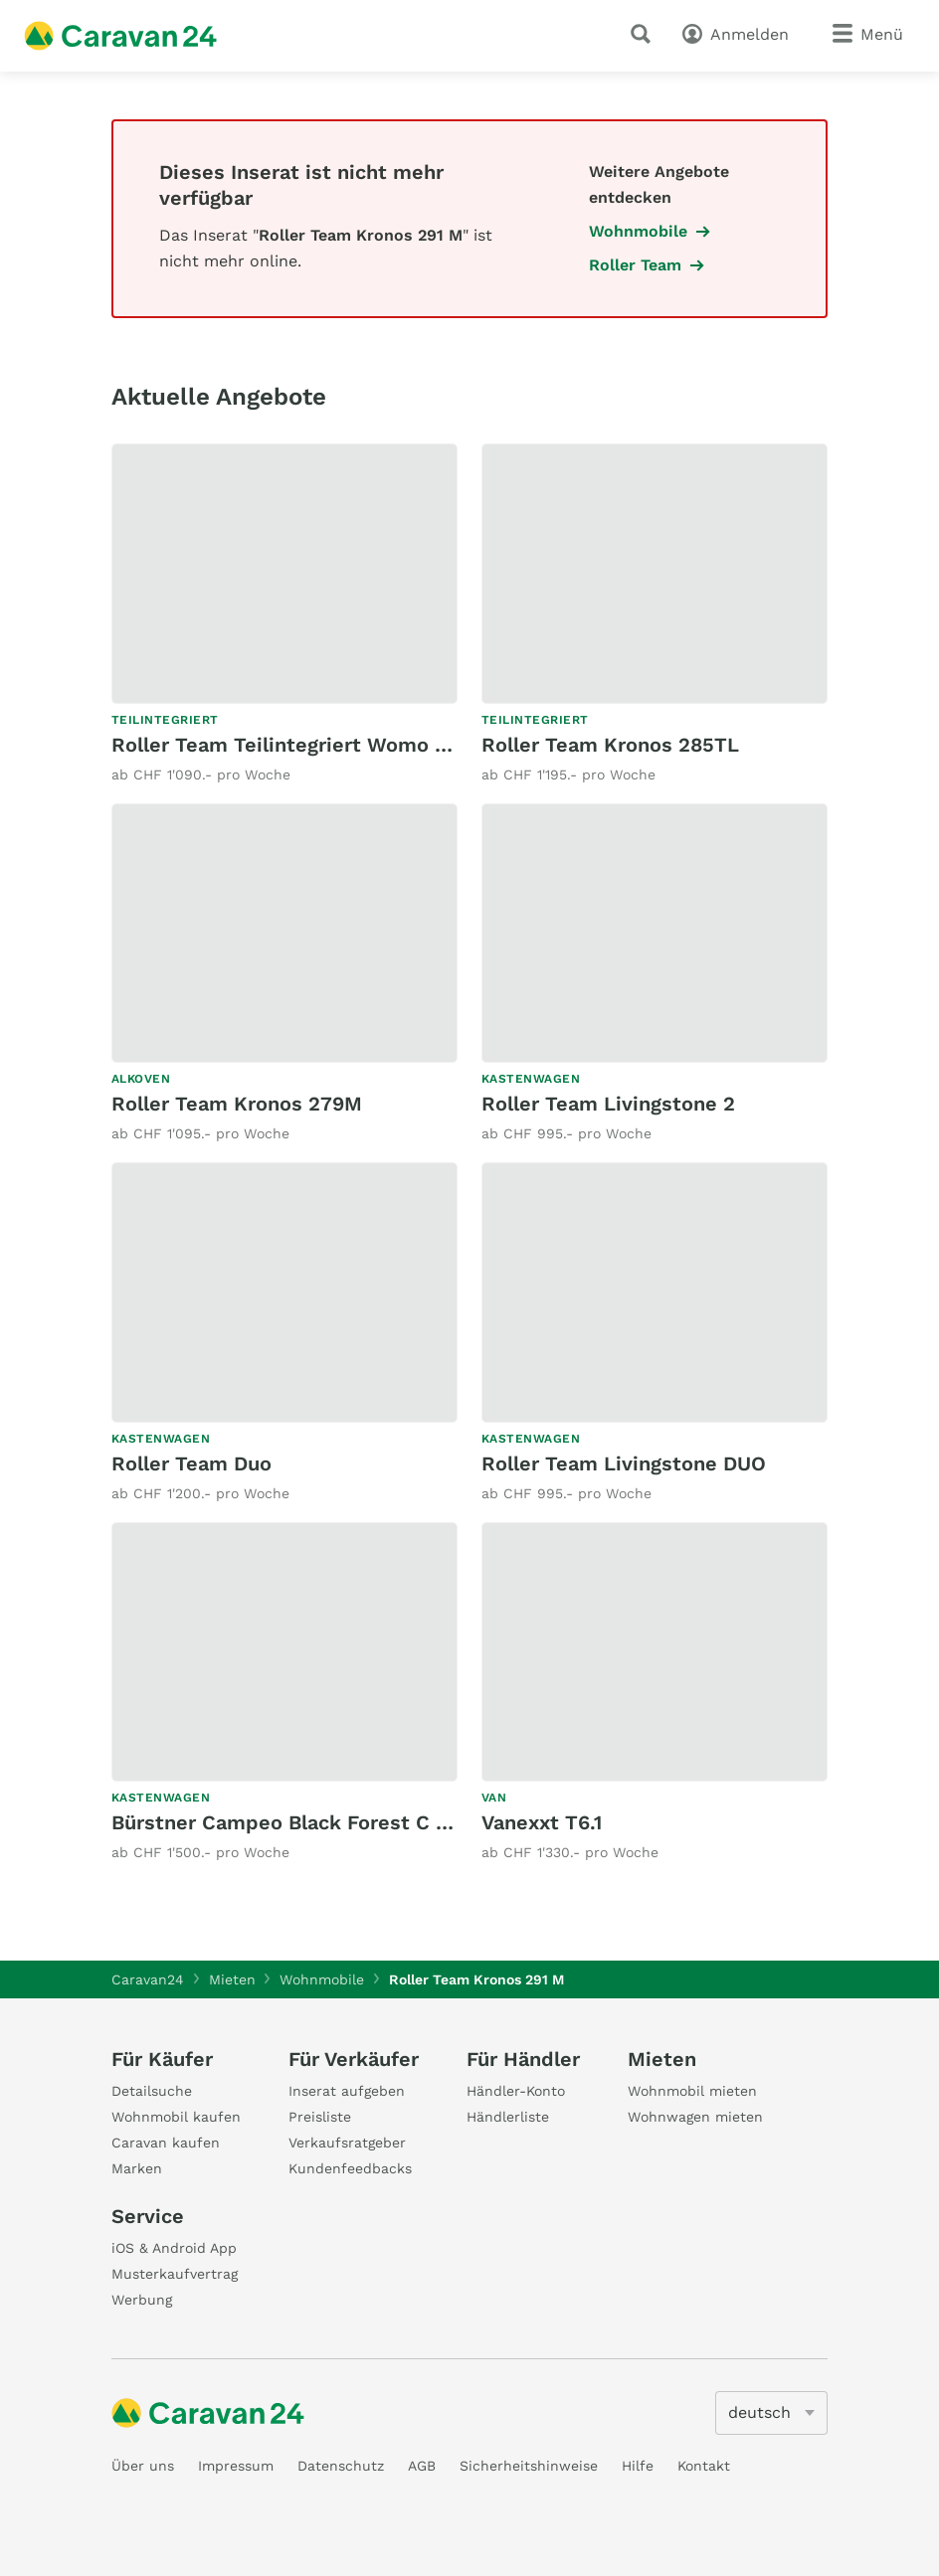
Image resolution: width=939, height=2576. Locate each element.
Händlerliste (508, 2117)
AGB (422, 2466)
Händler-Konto (516, 2091)
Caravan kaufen (165, 2142)
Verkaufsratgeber (347, 2142)
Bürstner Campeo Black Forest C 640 (292, 1822)
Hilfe (638, 2466)
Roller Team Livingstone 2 (608, 1104)
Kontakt (703, 2466)
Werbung (141, 2300)
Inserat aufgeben (346, 2091)
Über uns (142, 2466)
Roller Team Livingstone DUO (623, 1463)
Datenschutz (340, 2466)
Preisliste (319, 2117)
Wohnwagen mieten (695, 2117)
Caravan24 (147, 1979)
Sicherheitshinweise (529, 2466)
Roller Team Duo (191, 1463)
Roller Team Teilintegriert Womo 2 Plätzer (316, 745)
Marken (136, 2168)
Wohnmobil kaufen (176, 2117)
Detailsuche (151, 2091)
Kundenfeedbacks (350, 2168)
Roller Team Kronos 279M (236, 1104)
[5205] (771, 2413)
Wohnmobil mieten (692, 2091)
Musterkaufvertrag (174, 2274)
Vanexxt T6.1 (541, 1822)
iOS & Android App (174, 2248)
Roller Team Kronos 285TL (610, 745)
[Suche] (644, 34)
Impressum (236, 2466)
